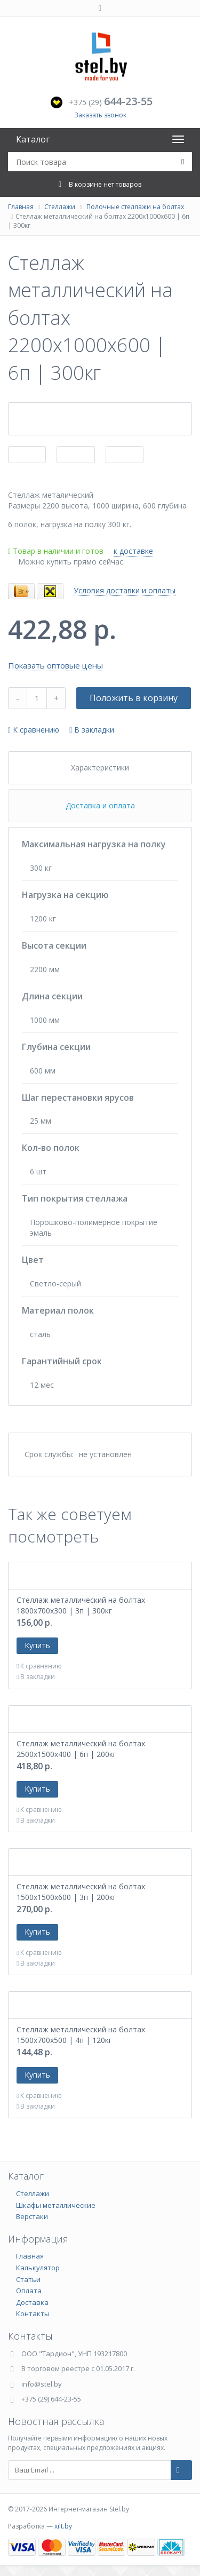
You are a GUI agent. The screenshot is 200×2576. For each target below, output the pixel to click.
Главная (21, 206)
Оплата (29, 2290)
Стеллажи (59, 206)
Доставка (32, 2302)
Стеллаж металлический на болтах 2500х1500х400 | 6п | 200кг (81, 1748)
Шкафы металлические (55, 2205)
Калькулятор (38, 2267)
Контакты (33, 2313)
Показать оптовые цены (55, 665)
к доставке (133, 551)
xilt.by (63, 2526)
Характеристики (100, 767)
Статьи (28, 2279)
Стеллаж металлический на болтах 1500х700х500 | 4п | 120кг (81, 2034)
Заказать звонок (100, 115)
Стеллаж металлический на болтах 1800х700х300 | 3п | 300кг (81, 1605)
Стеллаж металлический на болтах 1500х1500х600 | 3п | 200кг (81, 1891)
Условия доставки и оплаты (124, 590)
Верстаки (32, 2216)
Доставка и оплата (100, 805)
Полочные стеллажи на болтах (135, 206)
